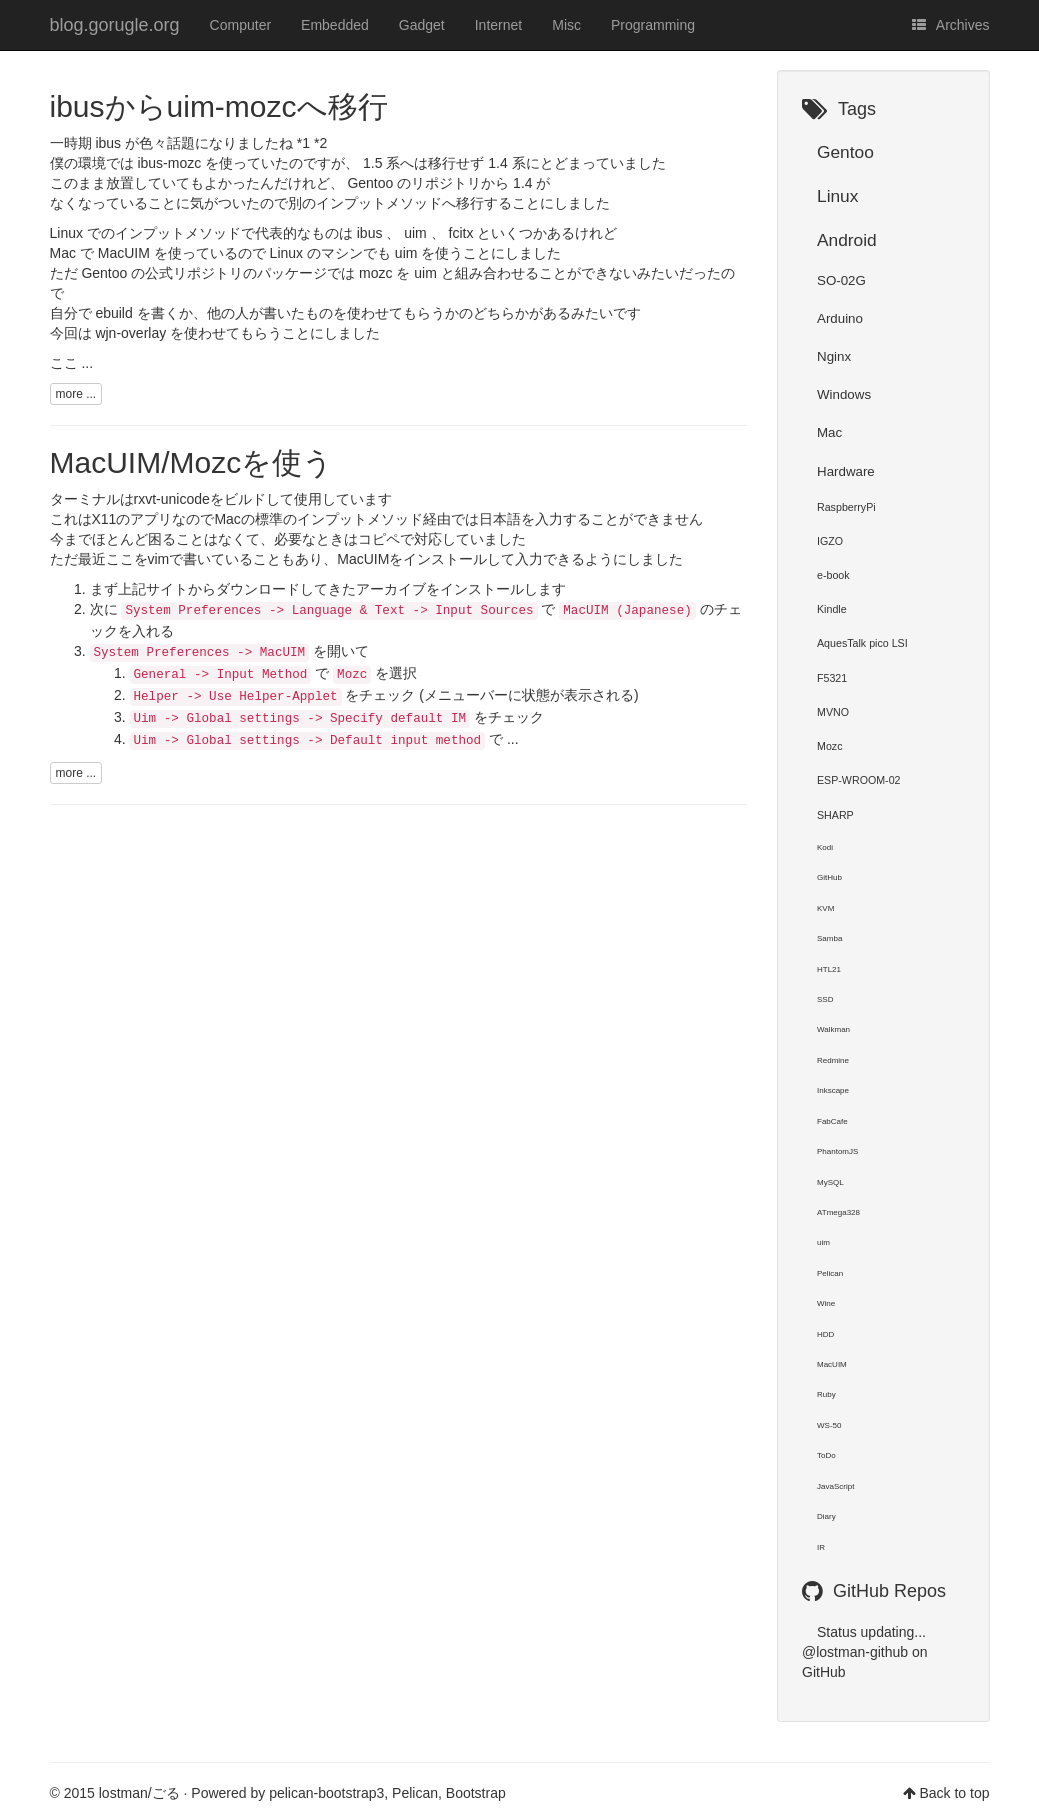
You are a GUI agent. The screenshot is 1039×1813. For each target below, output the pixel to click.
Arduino (840, 318)
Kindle (832, 609)
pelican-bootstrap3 (326, 1793)
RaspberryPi (846, 507)
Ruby (826, 1394)
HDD (825, 1334)
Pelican (830, 1273)
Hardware (846, 471)
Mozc (829, 746)
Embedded (335, 25)
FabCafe (832, 1121)
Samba (829, 938)
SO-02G (841, 280)
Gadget (422, 25)
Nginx (834, 356)
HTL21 (829, 969)
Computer (240, 25)
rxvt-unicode (172, 499)
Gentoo (845, 152)
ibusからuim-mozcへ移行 (219, 106)
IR (821, 1547)
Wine (826, 1303)
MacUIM (363, 559)
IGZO (830, 541)
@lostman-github (855, 1652)
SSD (825, 999)
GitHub (829, 877)
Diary (826, 1516)
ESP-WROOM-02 (858, 780)
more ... (76, 394)
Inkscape (833, 1090)
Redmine (833, 1060)
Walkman (833, 1029)
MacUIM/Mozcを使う (192, 462)
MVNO (833, 712)
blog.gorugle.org (115, 25)
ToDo (826, 1455)
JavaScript (835, 1486)
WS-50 (829, 1425)
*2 (320, 143)
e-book (833, 575)
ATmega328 (838, 1212)
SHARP (835, 815)
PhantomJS (837, 1151)
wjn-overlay (130, 333)
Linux (837, 196)
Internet (498, 25)
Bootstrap (476, 1793)
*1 (303, 143)
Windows (844, 394)
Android (847, 240)
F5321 (832, 678)
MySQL (830, 1182)
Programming (653, 25)
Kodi (825, 847)
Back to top (954, 1793)
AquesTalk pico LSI (862, 643)
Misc (566, 25)
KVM (825, 908)
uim (823, 1242)
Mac (829, 432)
